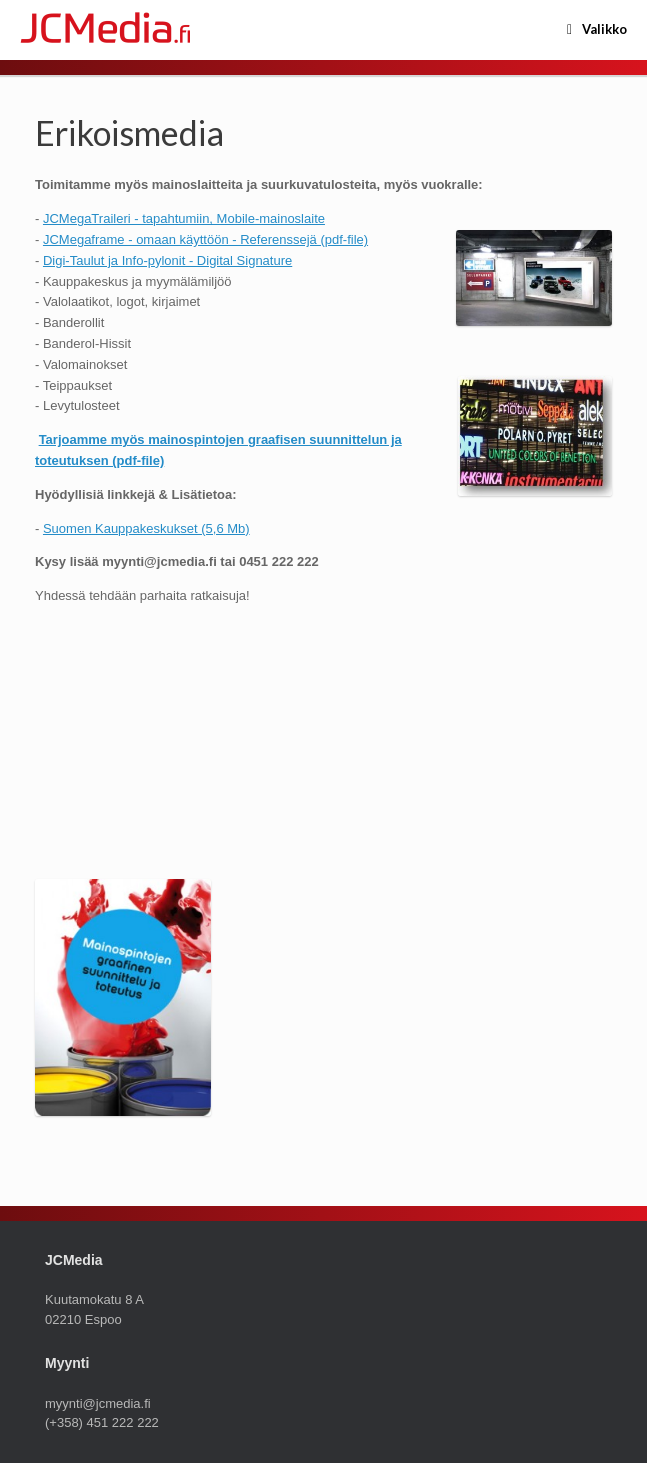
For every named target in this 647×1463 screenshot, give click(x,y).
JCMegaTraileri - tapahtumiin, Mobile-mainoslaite (184, 218)
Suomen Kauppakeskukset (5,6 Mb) (146, 528)
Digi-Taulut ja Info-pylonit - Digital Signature (167, 260)
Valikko (597, 30)
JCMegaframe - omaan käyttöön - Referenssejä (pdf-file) (205, 239)
